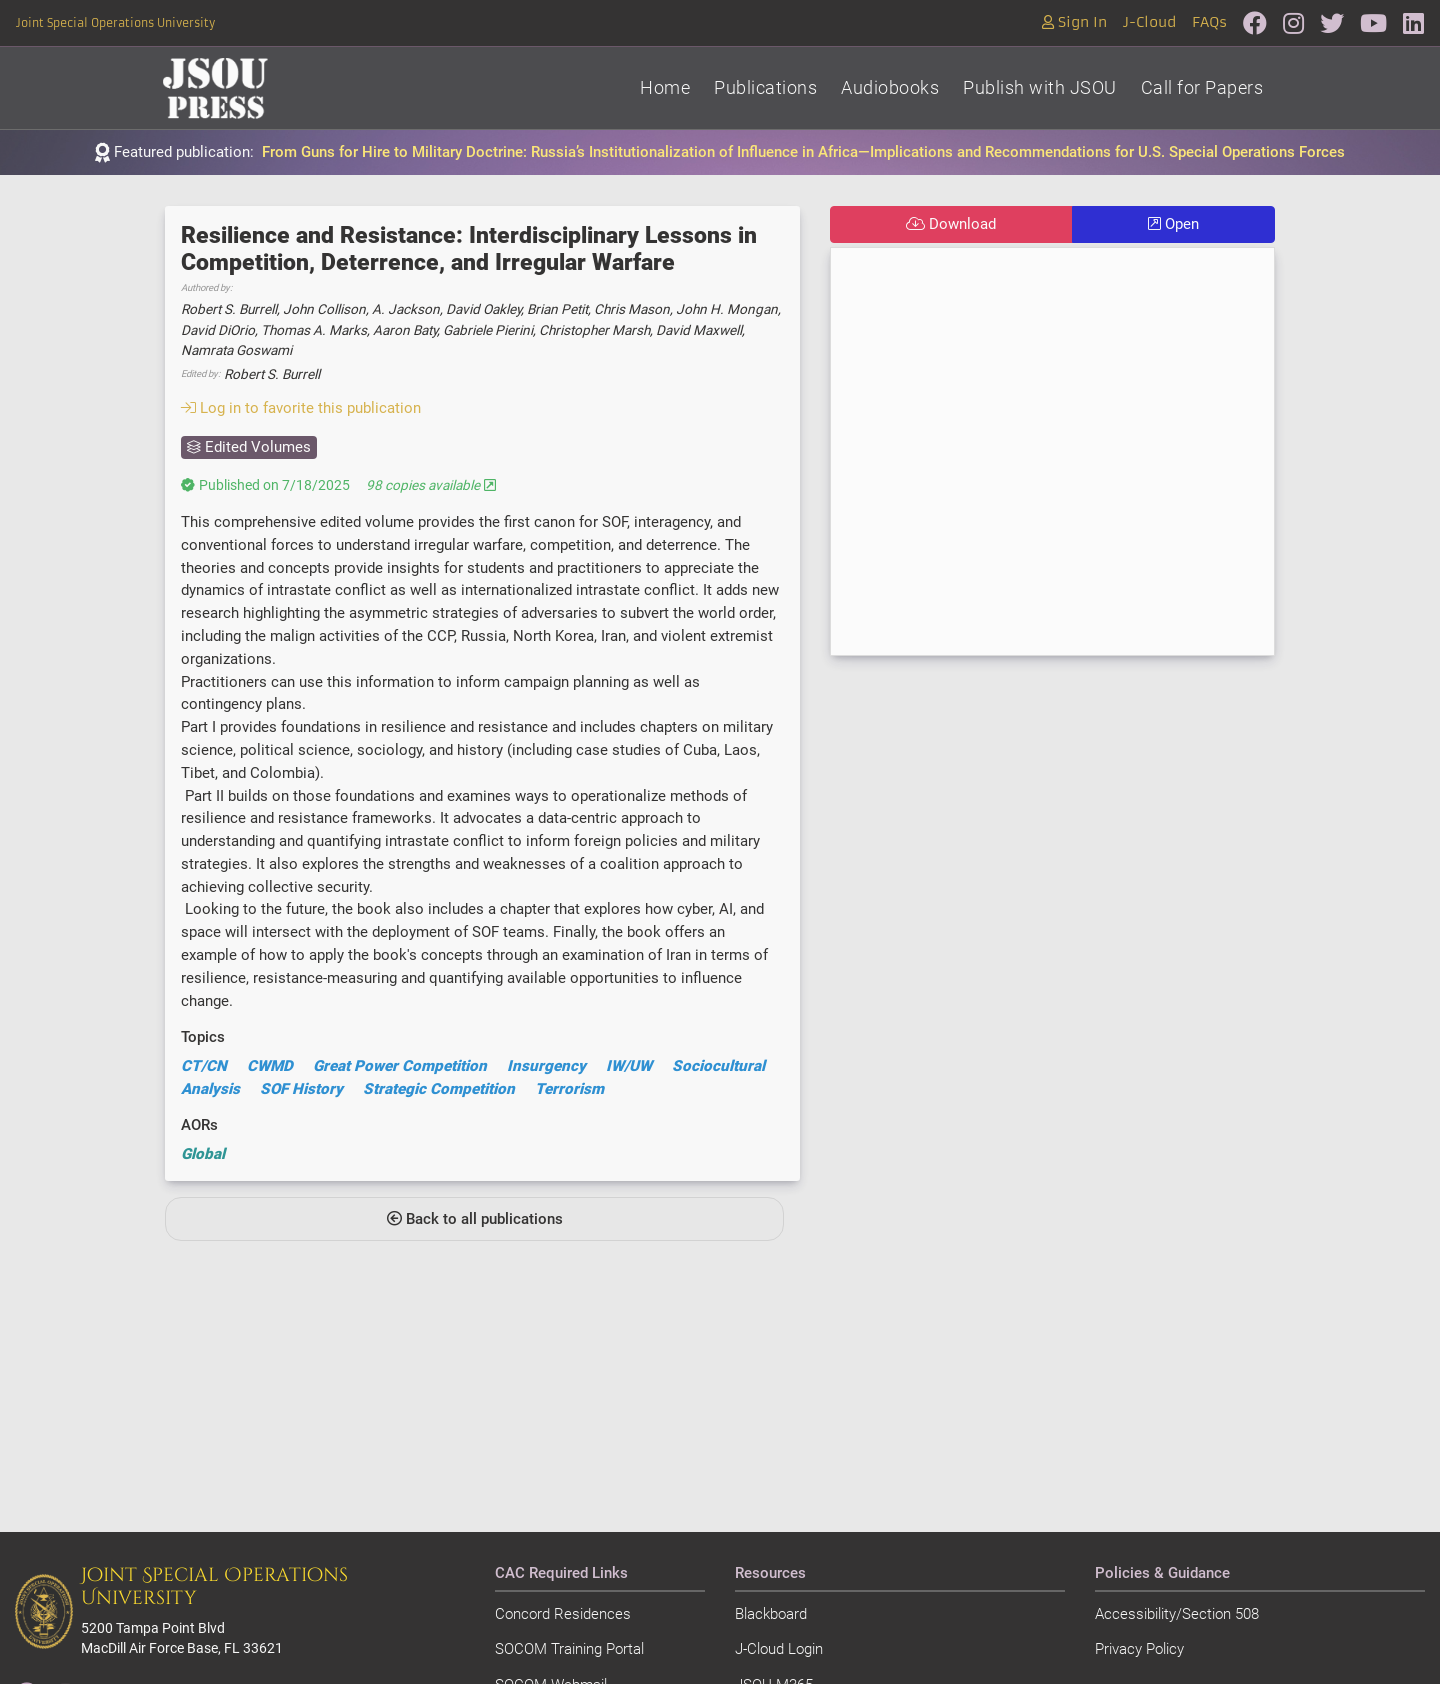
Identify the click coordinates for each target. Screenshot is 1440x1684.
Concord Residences (563, 1614)
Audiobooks (890, 87)
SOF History (301, 1089)
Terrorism (569, 1089)
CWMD (270, 1066)
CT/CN (204, 1066)
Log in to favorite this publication (301, 408)
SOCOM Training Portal (569, 1649)
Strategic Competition (439, 1089)
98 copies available (431, 485)
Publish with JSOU (1040, 87)
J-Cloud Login (779, 1649)
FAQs (1209, 22)
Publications (765, 87)
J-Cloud (1149, 22)
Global (203, 1154)
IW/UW (629, 1066)
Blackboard (771, 1614)
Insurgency (546, 1066)
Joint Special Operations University (115, 23)
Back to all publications (475, 1219)
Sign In (1074, 22)
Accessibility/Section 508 (1177, 1614)
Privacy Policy (1139, 1649)
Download (951, 224)
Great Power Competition (400, 1066)
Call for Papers (1202, 87)
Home (665, 87)
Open (1173, 224)
